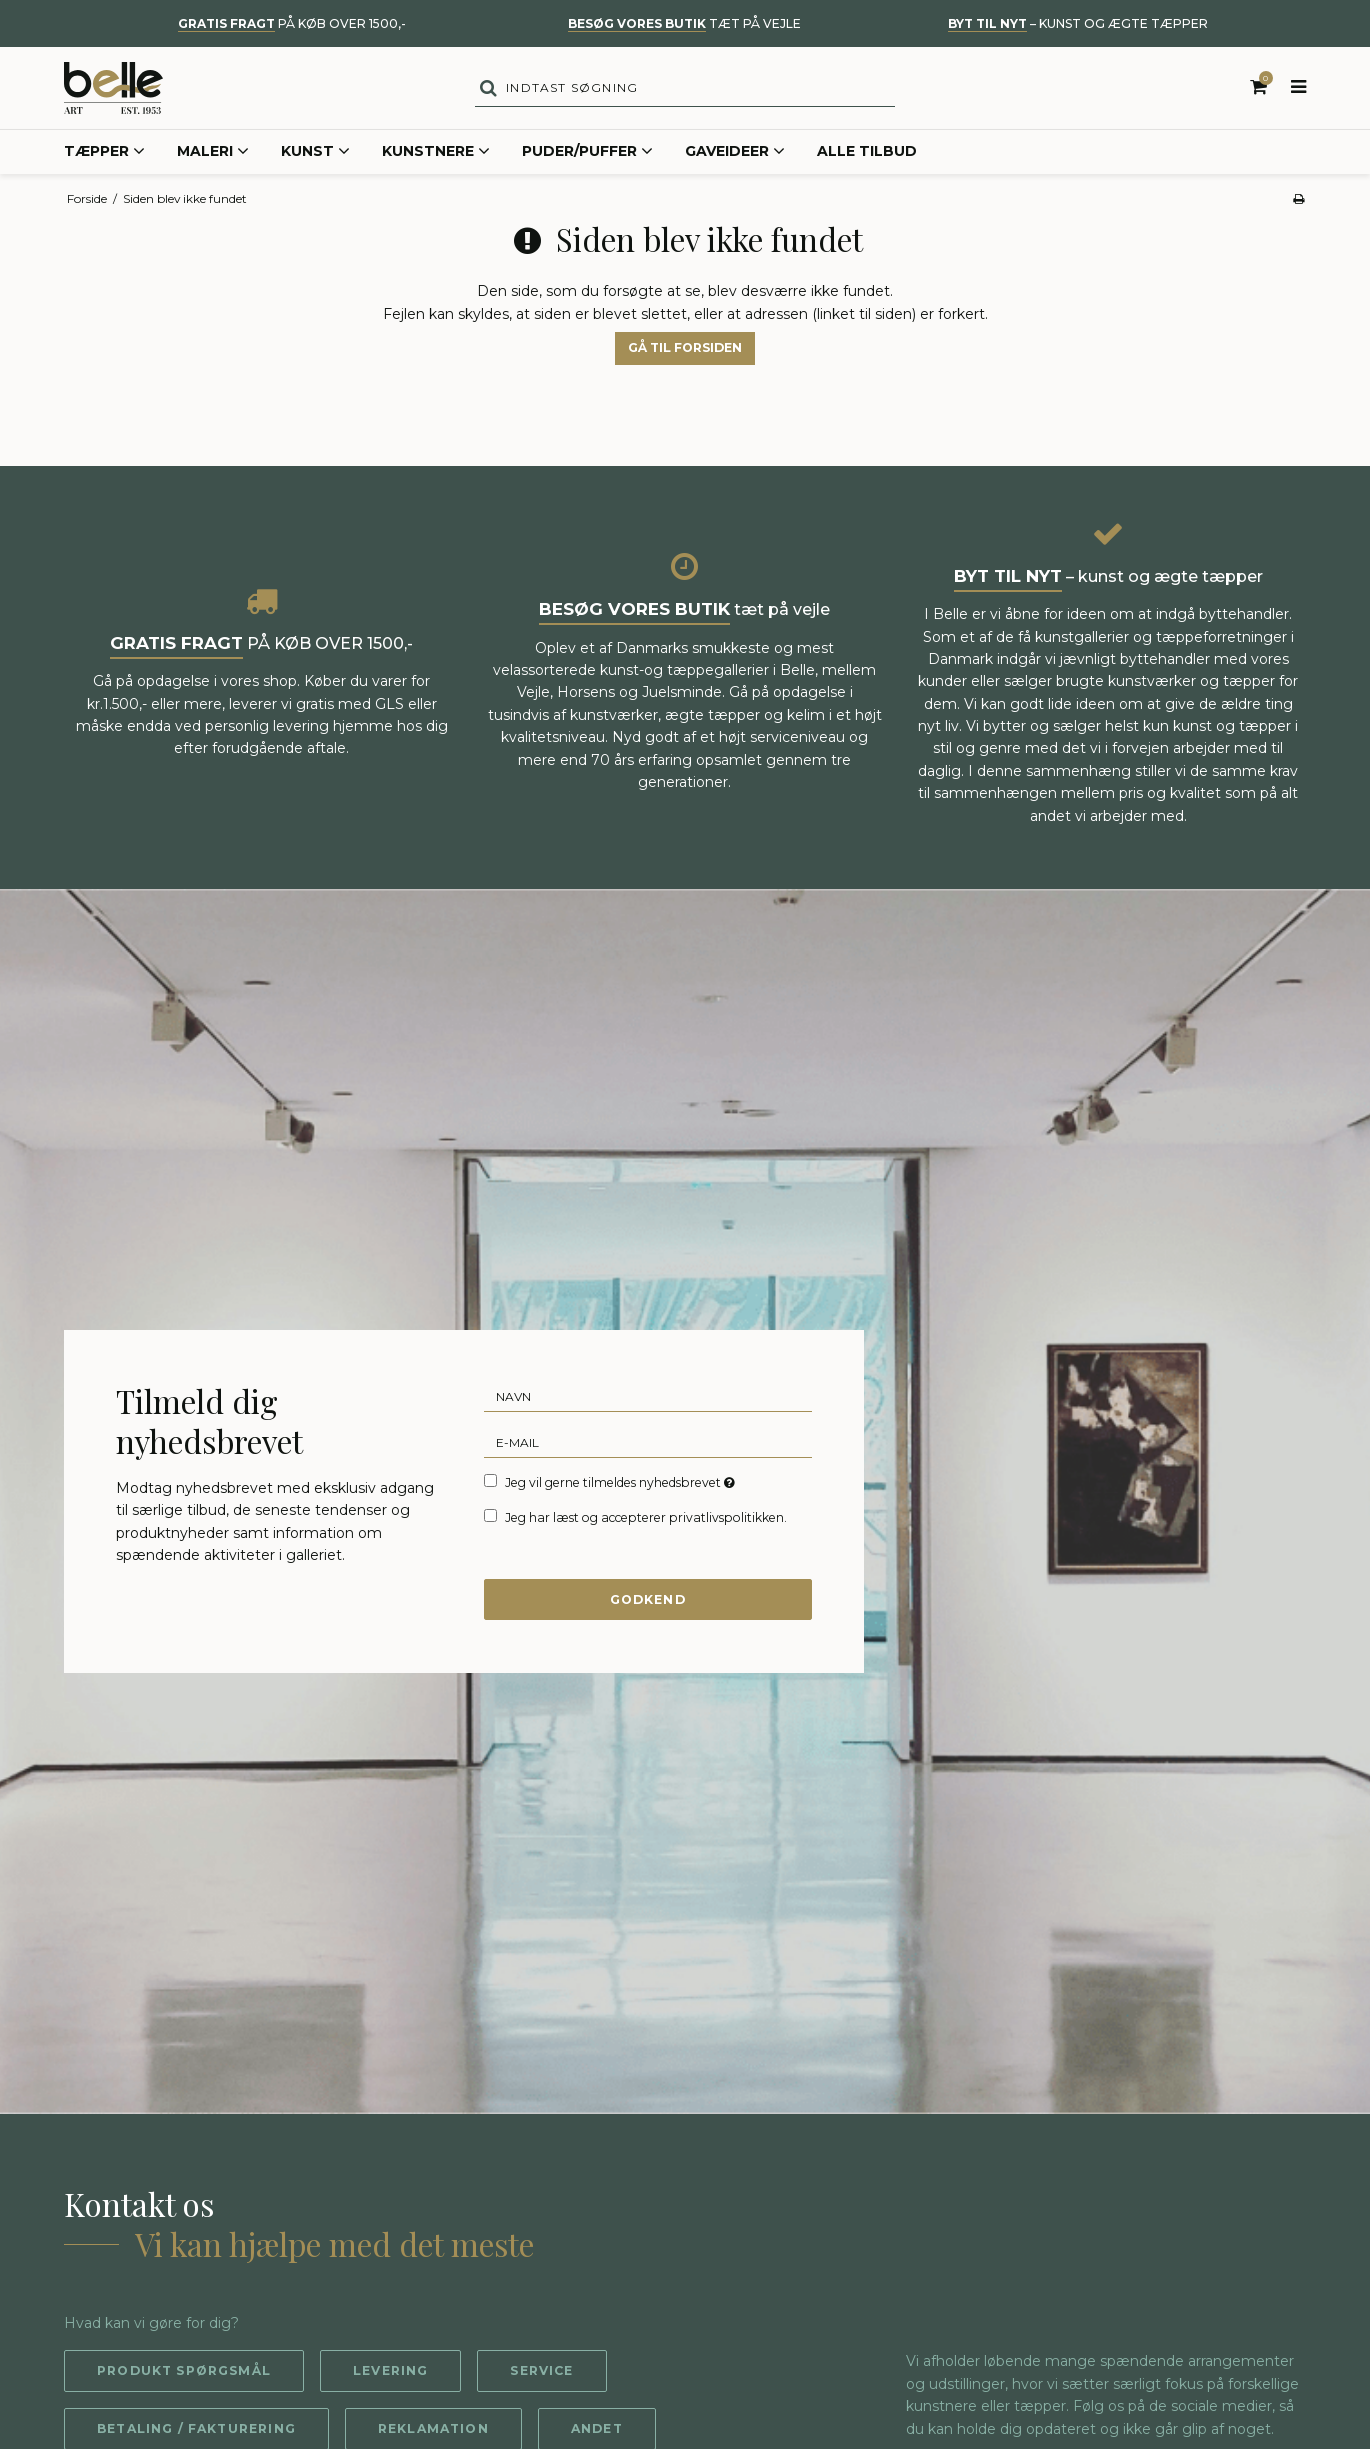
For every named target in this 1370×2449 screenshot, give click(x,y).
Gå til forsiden (685, 349)
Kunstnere (436, 154)
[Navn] (648, 1398)
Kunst (315, 154)
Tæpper (104, 154)
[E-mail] (648, 1444)
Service (544, 2372)
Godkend (647, 1600)
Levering (392, 2372)
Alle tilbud (867, 153)
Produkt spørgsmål (184, 2372)
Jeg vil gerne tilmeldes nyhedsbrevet (621, 1484)
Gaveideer (735, 154)
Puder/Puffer (587, 154)
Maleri (213, 154)
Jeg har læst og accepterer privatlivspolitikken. (646, 1518)
